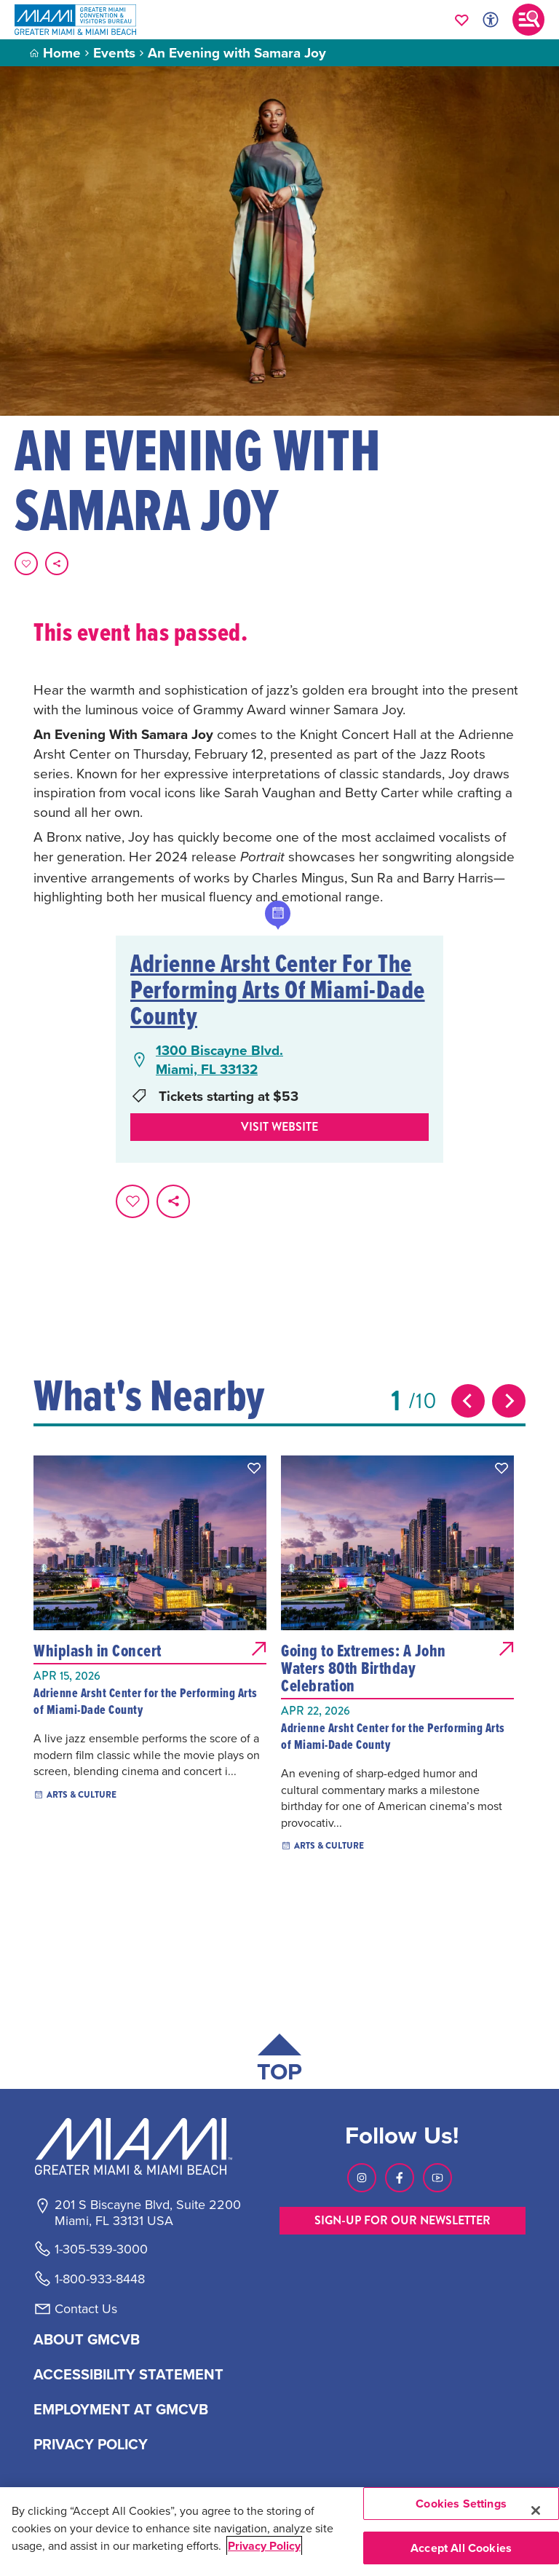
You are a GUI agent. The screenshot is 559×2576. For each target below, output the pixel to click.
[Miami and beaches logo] (147, 2146)
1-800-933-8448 (100, 2279)
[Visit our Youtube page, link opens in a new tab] (437, 2177)
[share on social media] (56, 563)
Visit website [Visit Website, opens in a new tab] (279, 1126)
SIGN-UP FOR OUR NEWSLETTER (402, 2220)
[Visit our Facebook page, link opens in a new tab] (399, 2177)
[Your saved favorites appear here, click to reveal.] (462, 20)
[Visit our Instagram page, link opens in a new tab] (361, 2177)
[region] (279, 2531)
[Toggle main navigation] (528, 20)
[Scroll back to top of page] (279, 2061)
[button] (254, 1468)
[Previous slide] (468, 1401)
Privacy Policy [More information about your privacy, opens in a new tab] (264, 2545)
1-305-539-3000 (101, 2249)
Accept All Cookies (461, 2548)
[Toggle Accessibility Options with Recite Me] (490, 20)
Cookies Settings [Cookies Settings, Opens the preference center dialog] (461, 2503)
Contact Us (86, 2309)
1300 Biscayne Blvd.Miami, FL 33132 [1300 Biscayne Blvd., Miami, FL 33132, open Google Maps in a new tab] (219, 1059)
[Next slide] (509, 1401)
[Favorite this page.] (26, 563)
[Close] (536, 2510)
